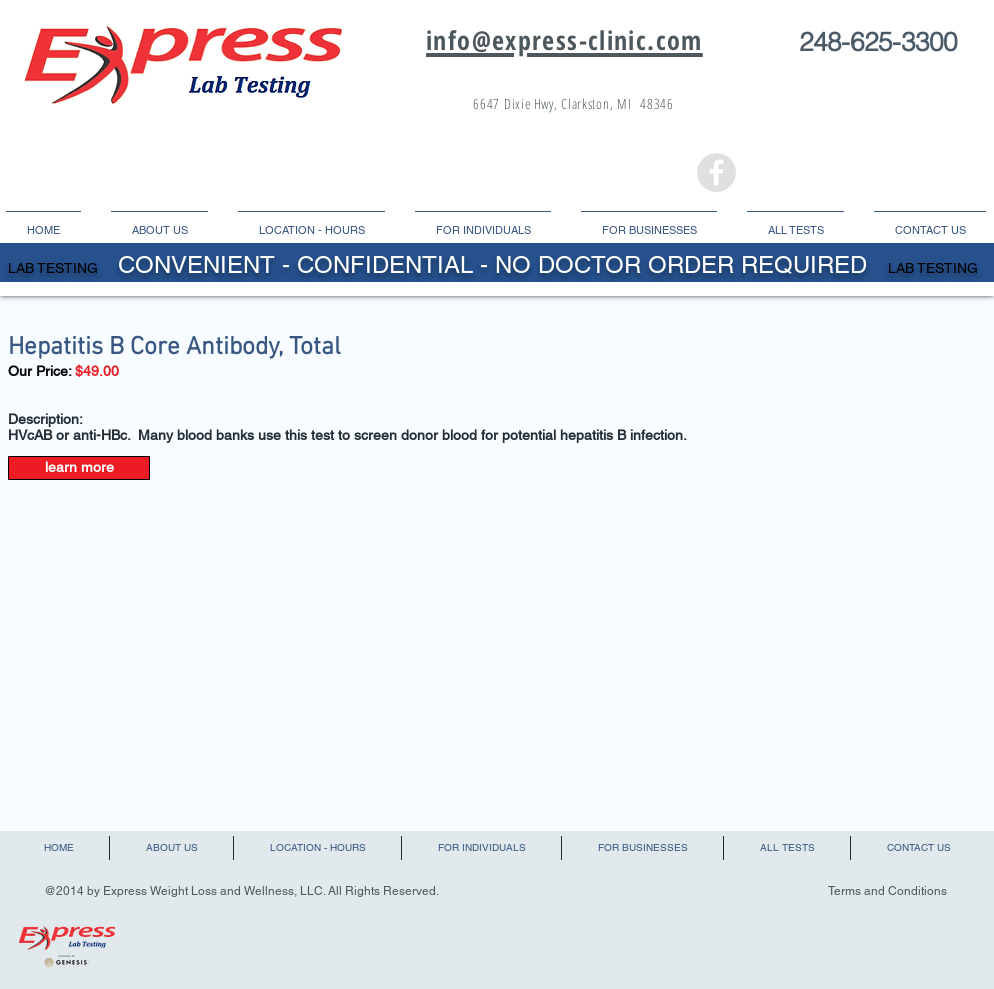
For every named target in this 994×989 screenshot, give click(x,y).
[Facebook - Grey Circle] (716, 172)
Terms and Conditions (887, 891)
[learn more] (79, 468)
